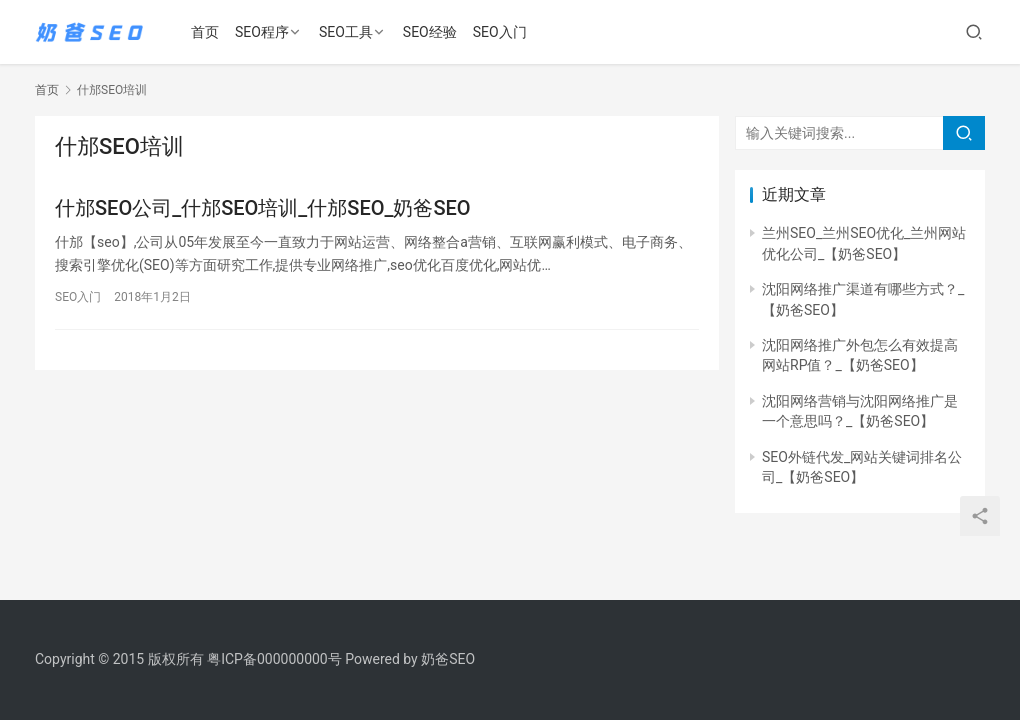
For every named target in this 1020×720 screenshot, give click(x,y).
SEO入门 (500, 32)
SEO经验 (430, 32)
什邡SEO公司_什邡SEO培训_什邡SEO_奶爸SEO (263, 208)
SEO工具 (346, 32)
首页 (205, 32)
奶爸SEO (448, 659)
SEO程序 (262, 32)
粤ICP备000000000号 (274, 659)
